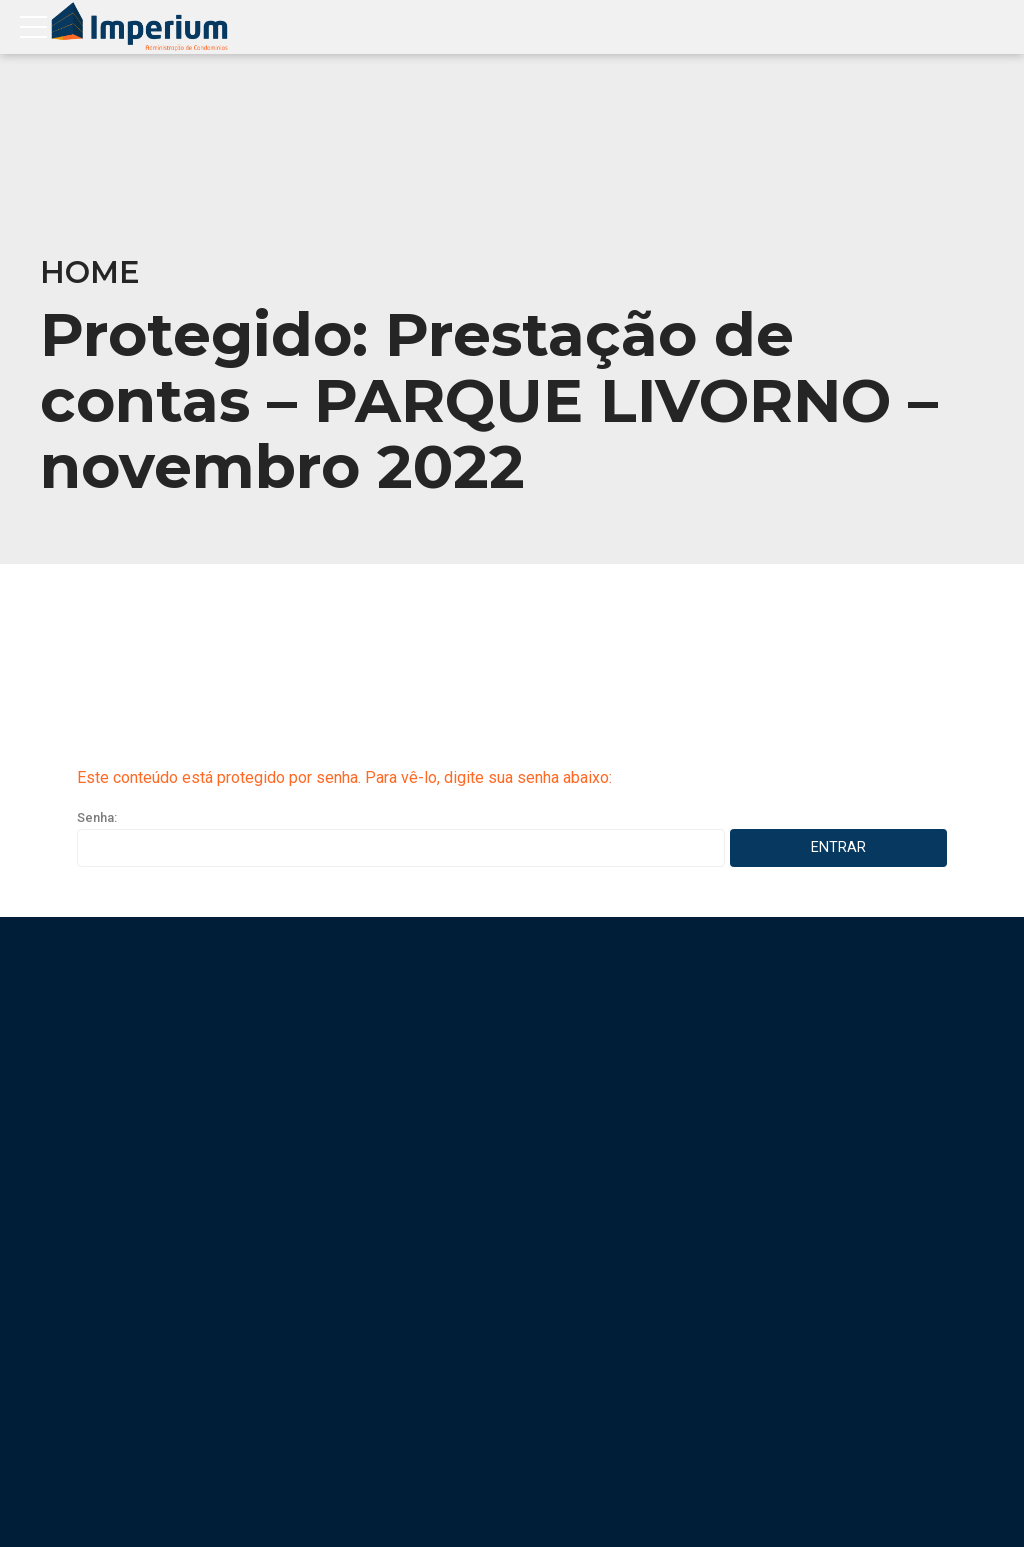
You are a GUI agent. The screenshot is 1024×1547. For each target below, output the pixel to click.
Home (90, 272)
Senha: (401, 838)
